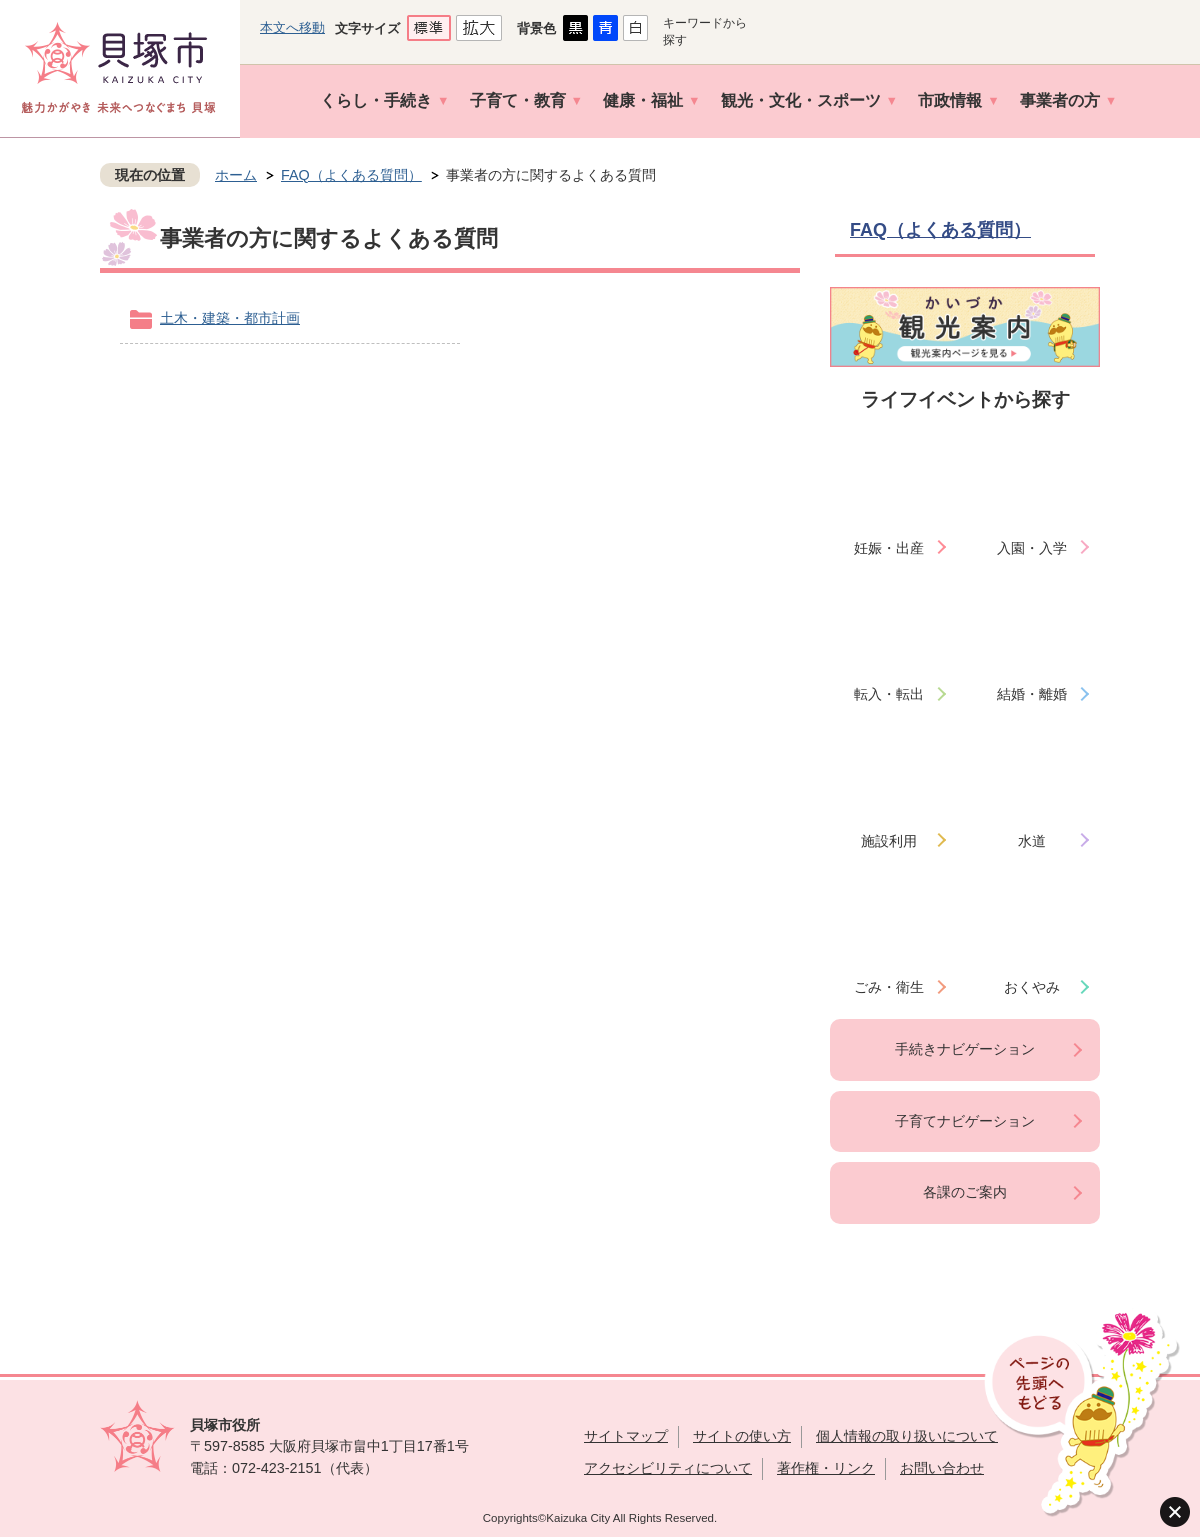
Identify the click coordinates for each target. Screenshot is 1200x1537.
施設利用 (889, 841)
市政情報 (950, 100)
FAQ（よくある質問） (351, 175)
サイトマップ (626, 1436)
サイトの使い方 (742, 1436)
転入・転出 (889, 694)
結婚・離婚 (1032, 694)
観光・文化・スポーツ (801, 100)
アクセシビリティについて (668, 1468)
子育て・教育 (518, 100)
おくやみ (1032, 987)
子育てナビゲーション (965, 1121)
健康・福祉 (643, 100)
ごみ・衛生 (889, 987)
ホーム (236, 175)
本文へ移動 (292, 27)
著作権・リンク (826, 1468)
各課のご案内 (965, 1192)
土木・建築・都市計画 (230, 318)
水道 (1032, 841)
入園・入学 (1032, 548)
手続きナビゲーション (965, 1049)
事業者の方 (1060, 100)
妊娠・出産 (889, 548)
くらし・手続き (376, 100)
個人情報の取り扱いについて (907, 1436)
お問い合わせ (942, 1468)
